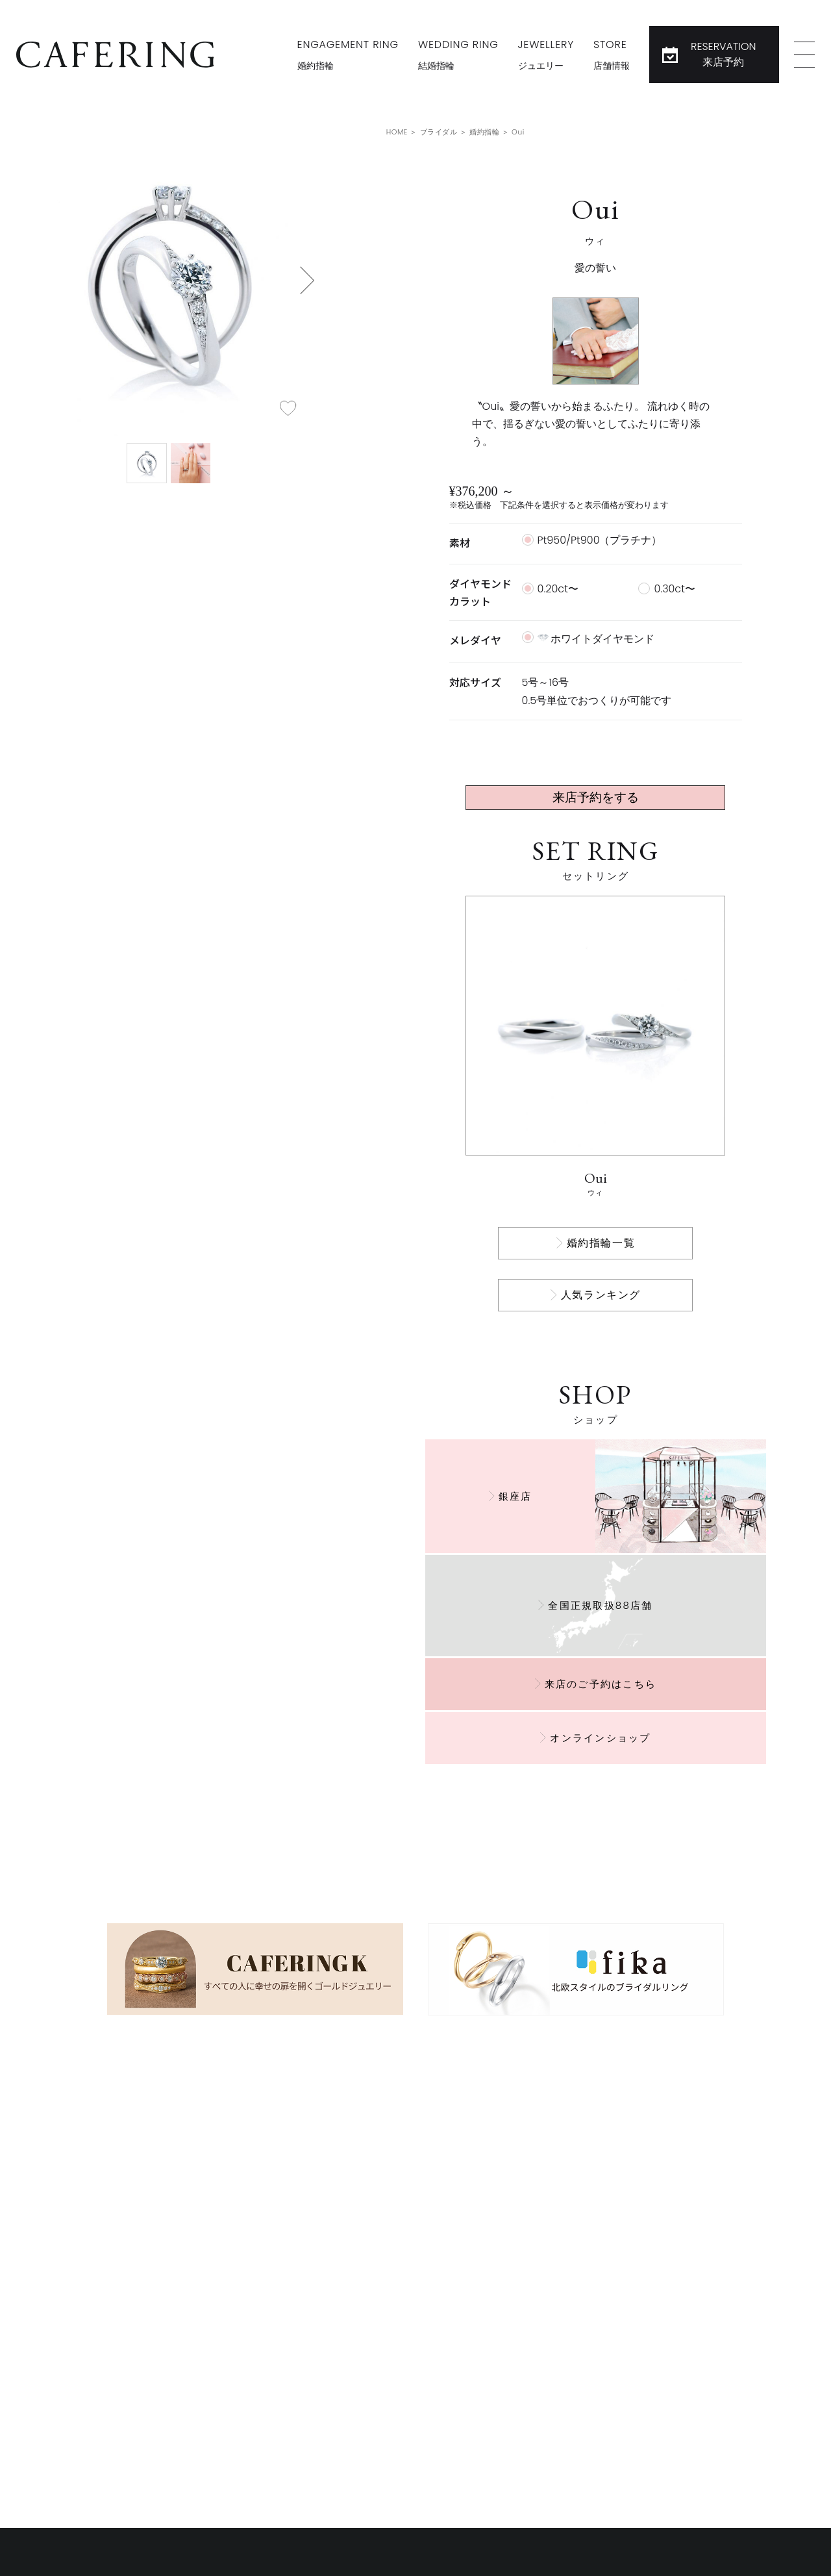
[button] (307, 280)
